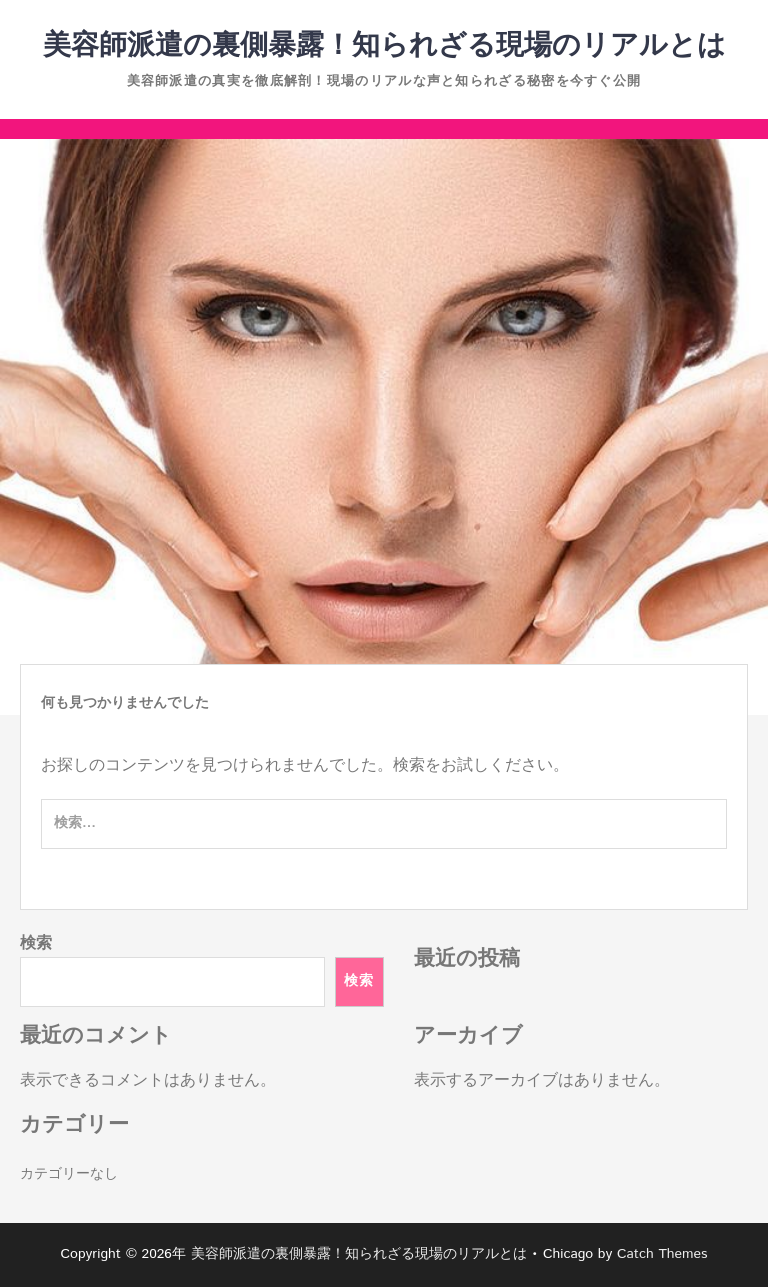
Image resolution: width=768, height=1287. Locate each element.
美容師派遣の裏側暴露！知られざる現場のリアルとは (384, 46)
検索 (36, 943)
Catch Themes (662, 1254)
